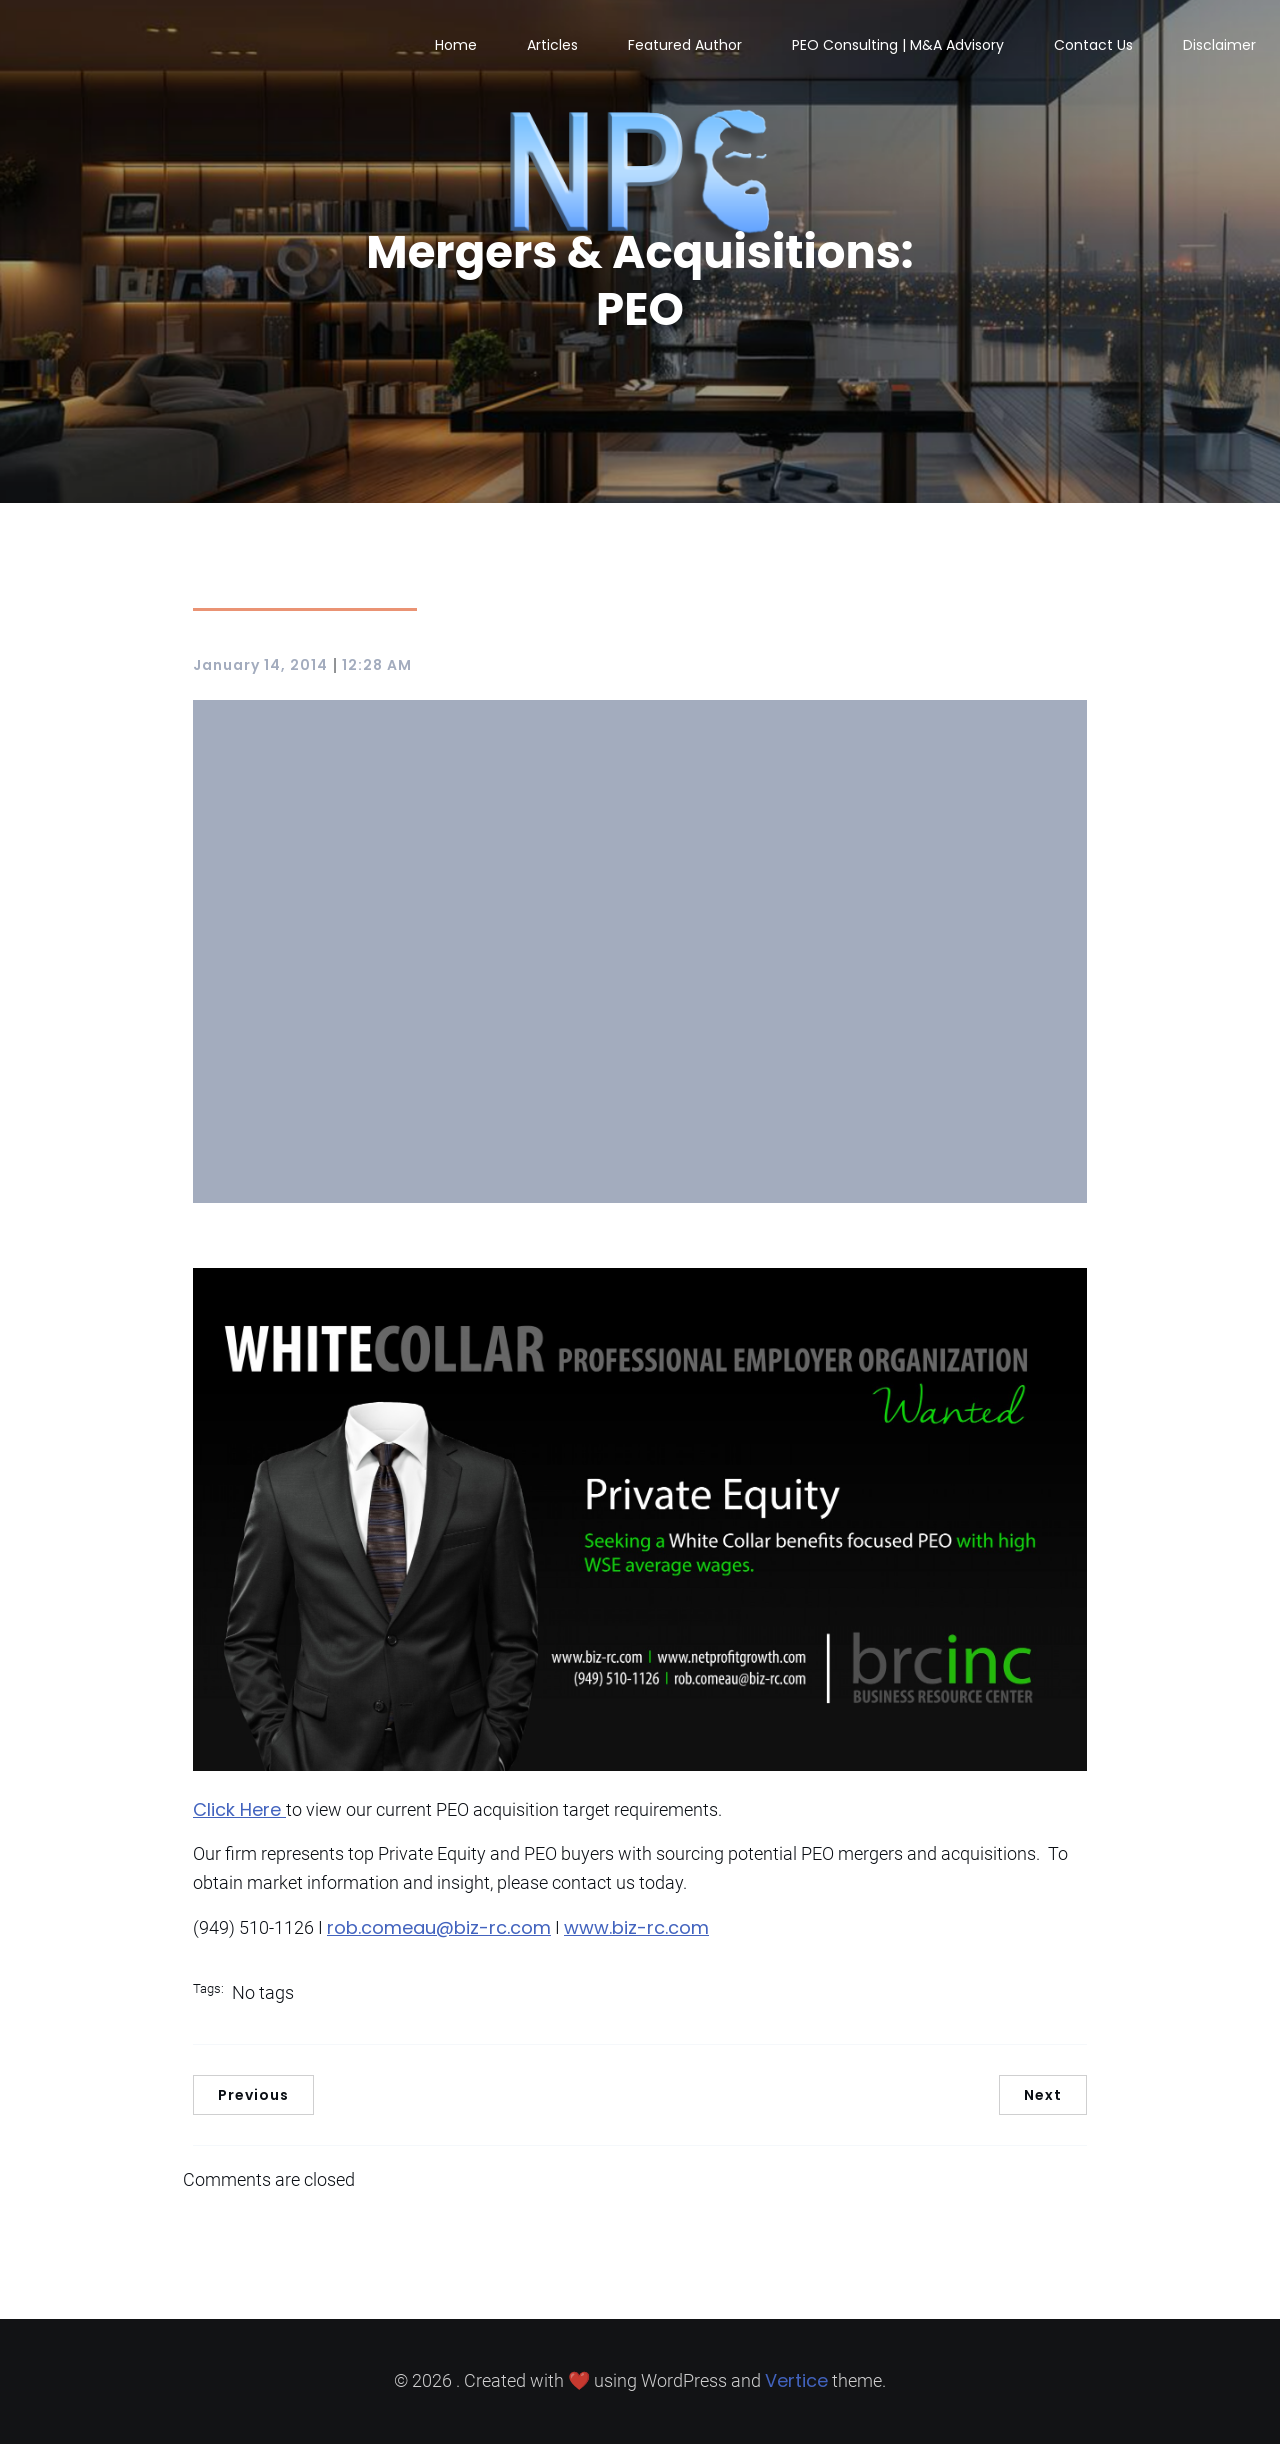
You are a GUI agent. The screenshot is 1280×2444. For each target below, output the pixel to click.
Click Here (239, 1809)
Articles (552, 45)
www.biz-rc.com (636, 1927)
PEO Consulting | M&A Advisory (898, 45)
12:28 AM (377, 665)
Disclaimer (1219, 45)
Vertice (796, 2380)
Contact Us (1093, 45)
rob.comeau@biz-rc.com (439, 1927)
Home (456, 45)
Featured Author (685, 45)
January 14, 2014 (260, 665)
